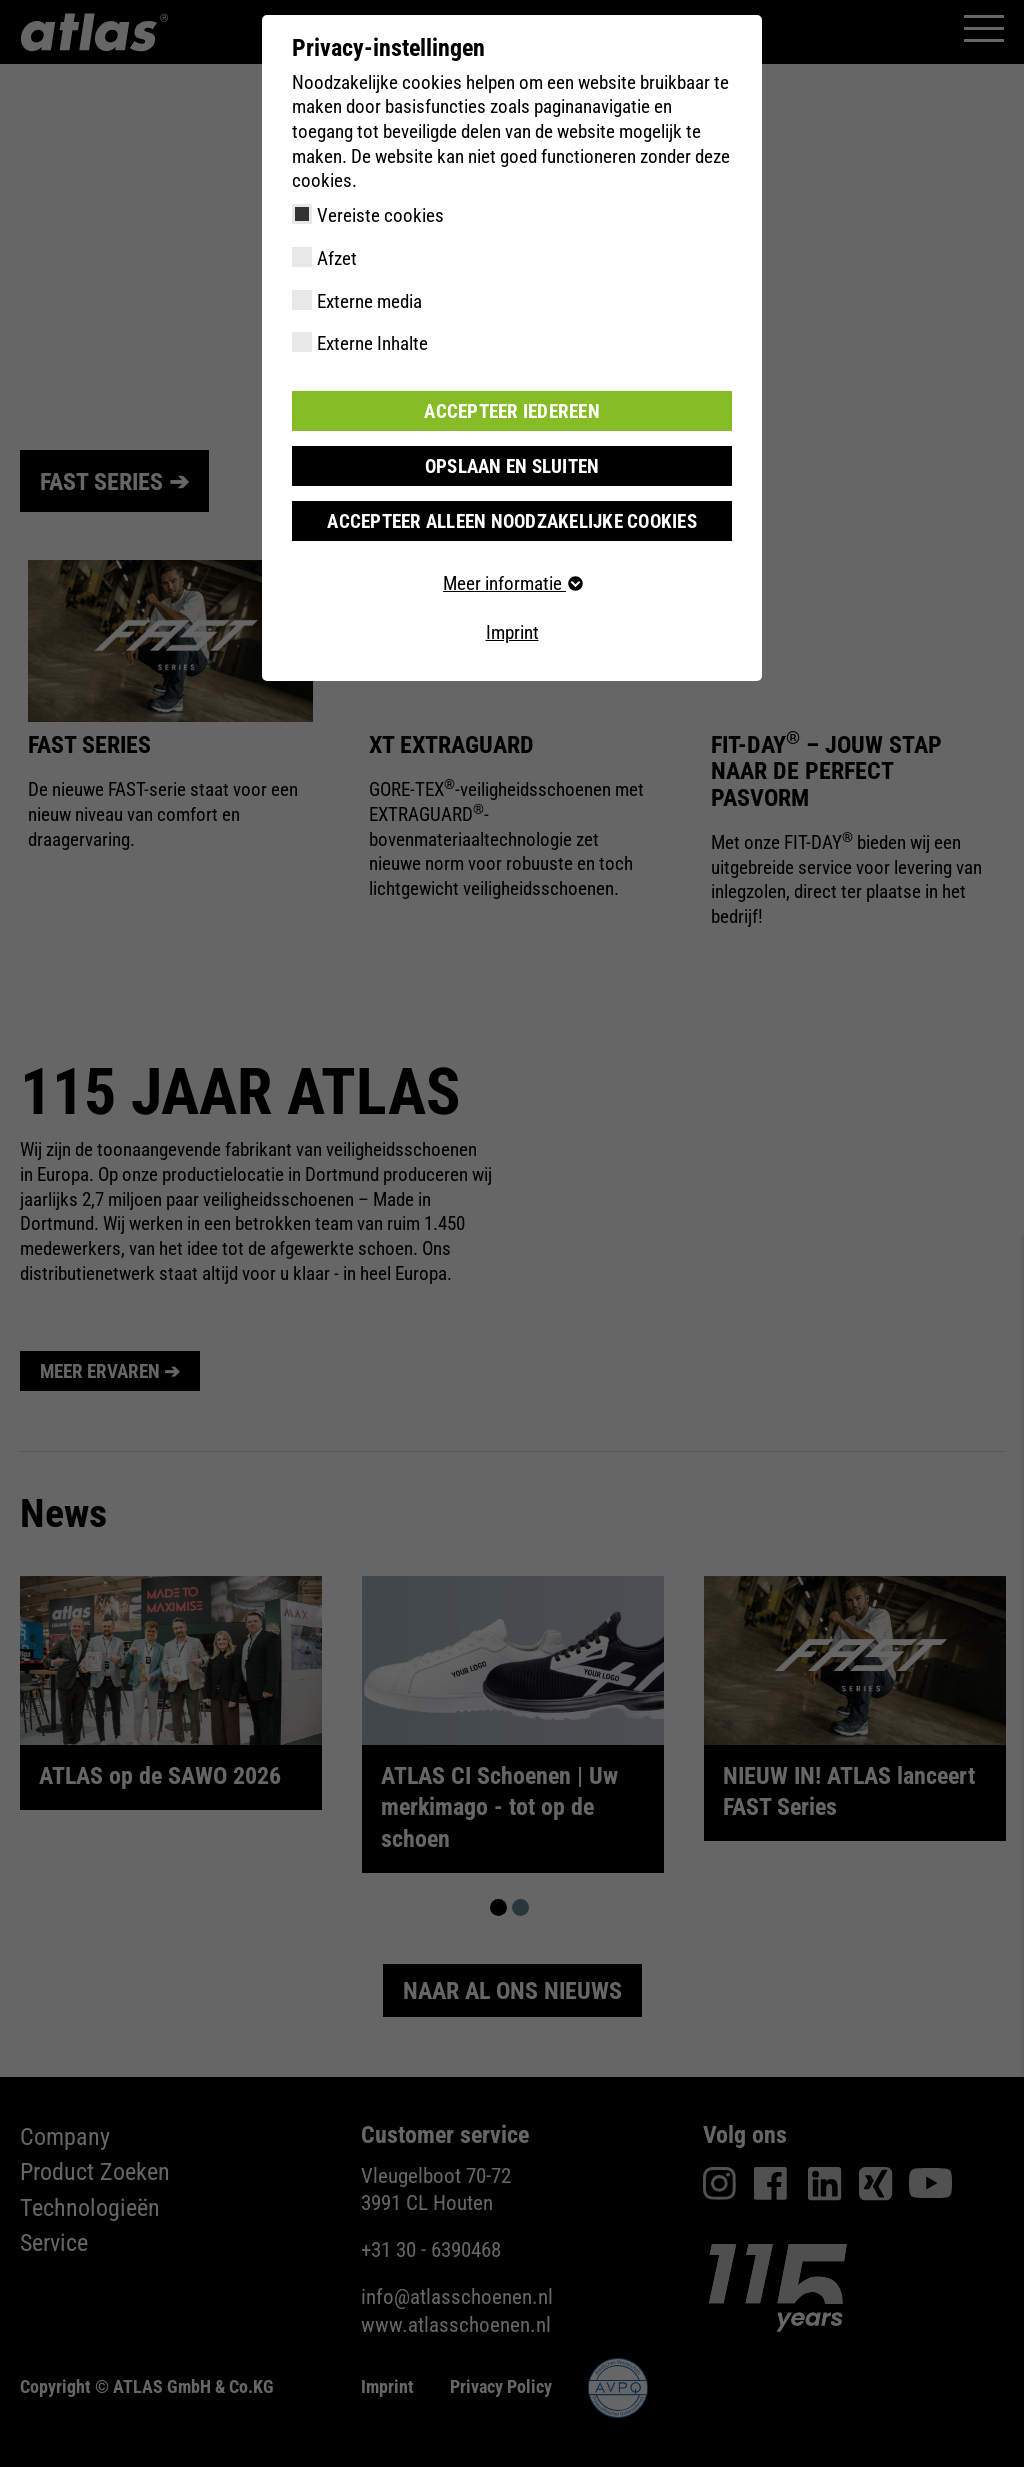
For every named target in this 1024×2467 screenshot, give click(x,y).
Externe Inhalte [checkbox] (372, 343)
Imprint (512, 632)
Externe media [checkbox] (369, 301)
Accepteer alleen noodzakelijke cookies (512, 520)
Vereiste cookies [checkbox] (380, 215)
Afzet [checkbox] (337, 258)
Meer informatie (512, 583)
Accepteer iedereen (512, 410)
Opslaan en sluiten (512, 465)
